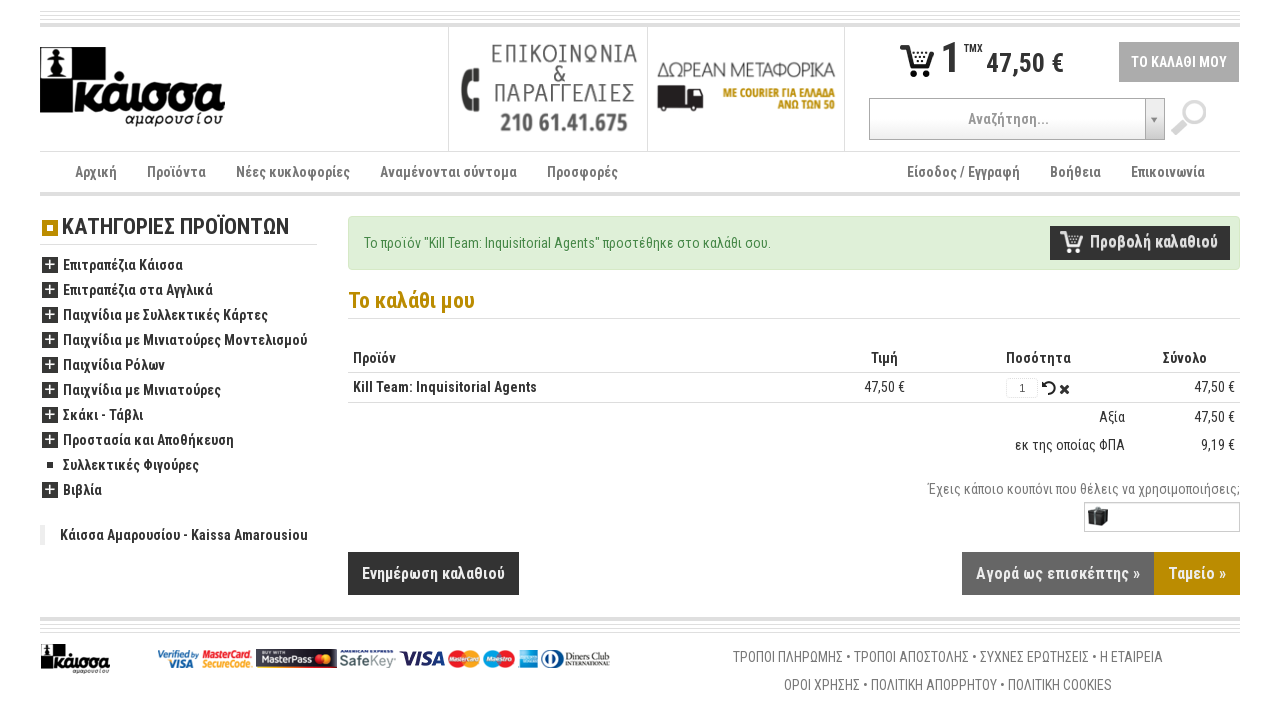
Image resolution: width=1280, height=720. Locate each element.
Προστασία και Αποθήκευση (138, 441)
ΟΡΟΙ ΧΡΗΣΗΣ (822, 686)
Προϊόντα (176, 172)
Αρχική (96, 172)
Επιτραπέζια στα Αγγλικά (127, 291)
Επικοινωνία (1168, 172)
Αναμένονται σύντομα (448, 172)
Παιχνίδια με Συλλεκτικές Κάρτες (155, 316)
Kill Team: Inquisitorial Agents (445, 387)
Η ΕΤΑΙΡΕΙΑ (1131, 658)
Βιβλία (72, 491)
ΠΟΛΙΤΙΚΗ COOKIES (1060, 686)
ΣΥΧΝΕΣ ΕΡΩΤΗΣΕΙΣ (1034, 658)
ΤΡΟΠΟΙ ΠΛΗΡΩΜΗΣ (788, 658)
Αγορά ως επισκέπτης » (1058, 574)
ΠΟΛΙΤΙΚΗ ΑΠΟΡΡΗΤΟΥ (934, 686)
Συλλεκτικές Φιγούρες (120, 466)
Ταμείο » (1197, 574)
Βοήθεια (1075, 172)
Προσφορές (582, 172)
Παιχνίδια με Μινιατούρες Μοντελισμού (174, 341)
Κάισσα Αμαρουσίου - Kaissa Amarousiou (184, 535)
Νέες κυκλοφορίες (293, 172)
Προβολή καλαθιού (1154, 241)
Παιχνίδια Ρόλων (103, 366)
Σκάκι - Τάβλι (92, 416)
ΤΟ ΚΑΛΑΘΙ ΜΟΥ (1179, 62)
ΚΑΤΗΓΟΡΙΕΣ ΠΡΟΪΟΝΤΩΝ (175, 227)
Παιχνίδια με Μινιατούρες (131, 391)
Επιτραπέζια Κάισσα (112, 266)
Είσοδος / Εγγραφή (963, 172)
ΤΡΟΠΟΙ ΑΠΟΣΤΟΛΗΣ (911, 658)
